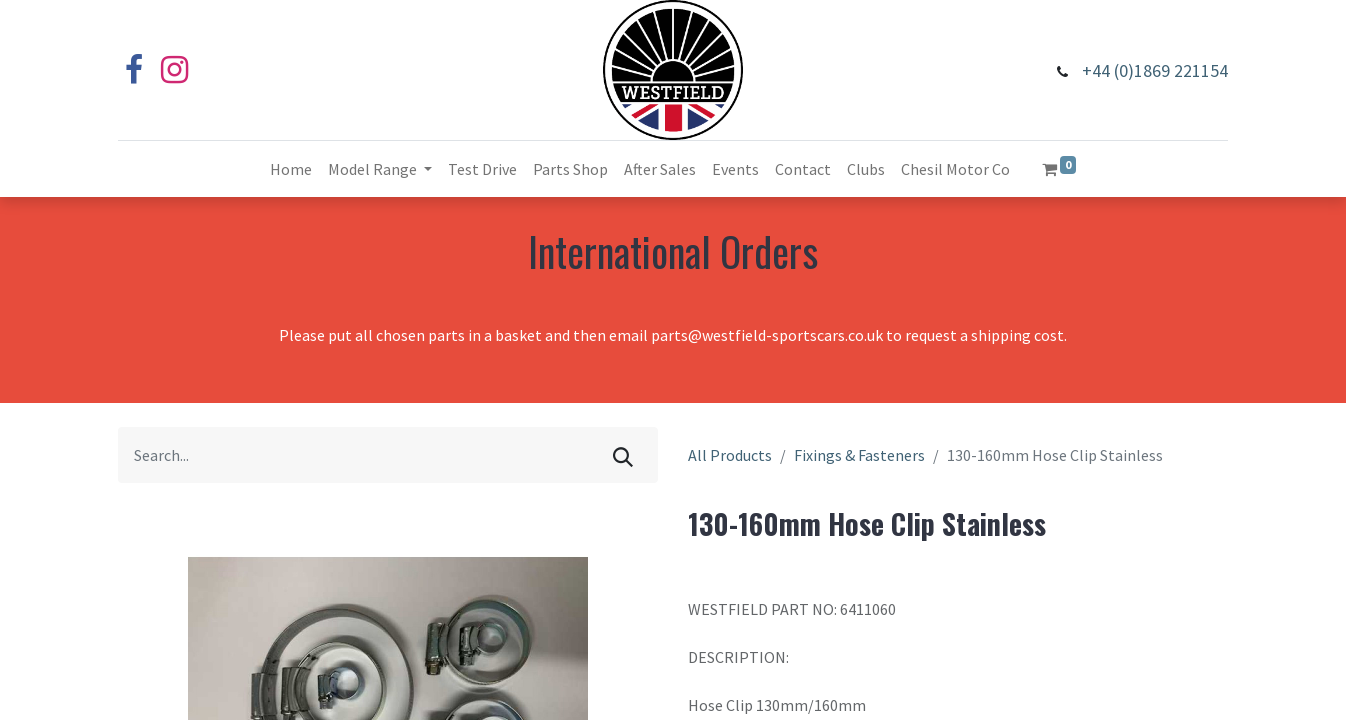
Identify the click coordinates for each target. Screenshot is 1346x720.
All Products (730, 455)
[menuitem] (291, 169)
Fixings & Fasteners (859, 455)
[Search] (623, 455)
